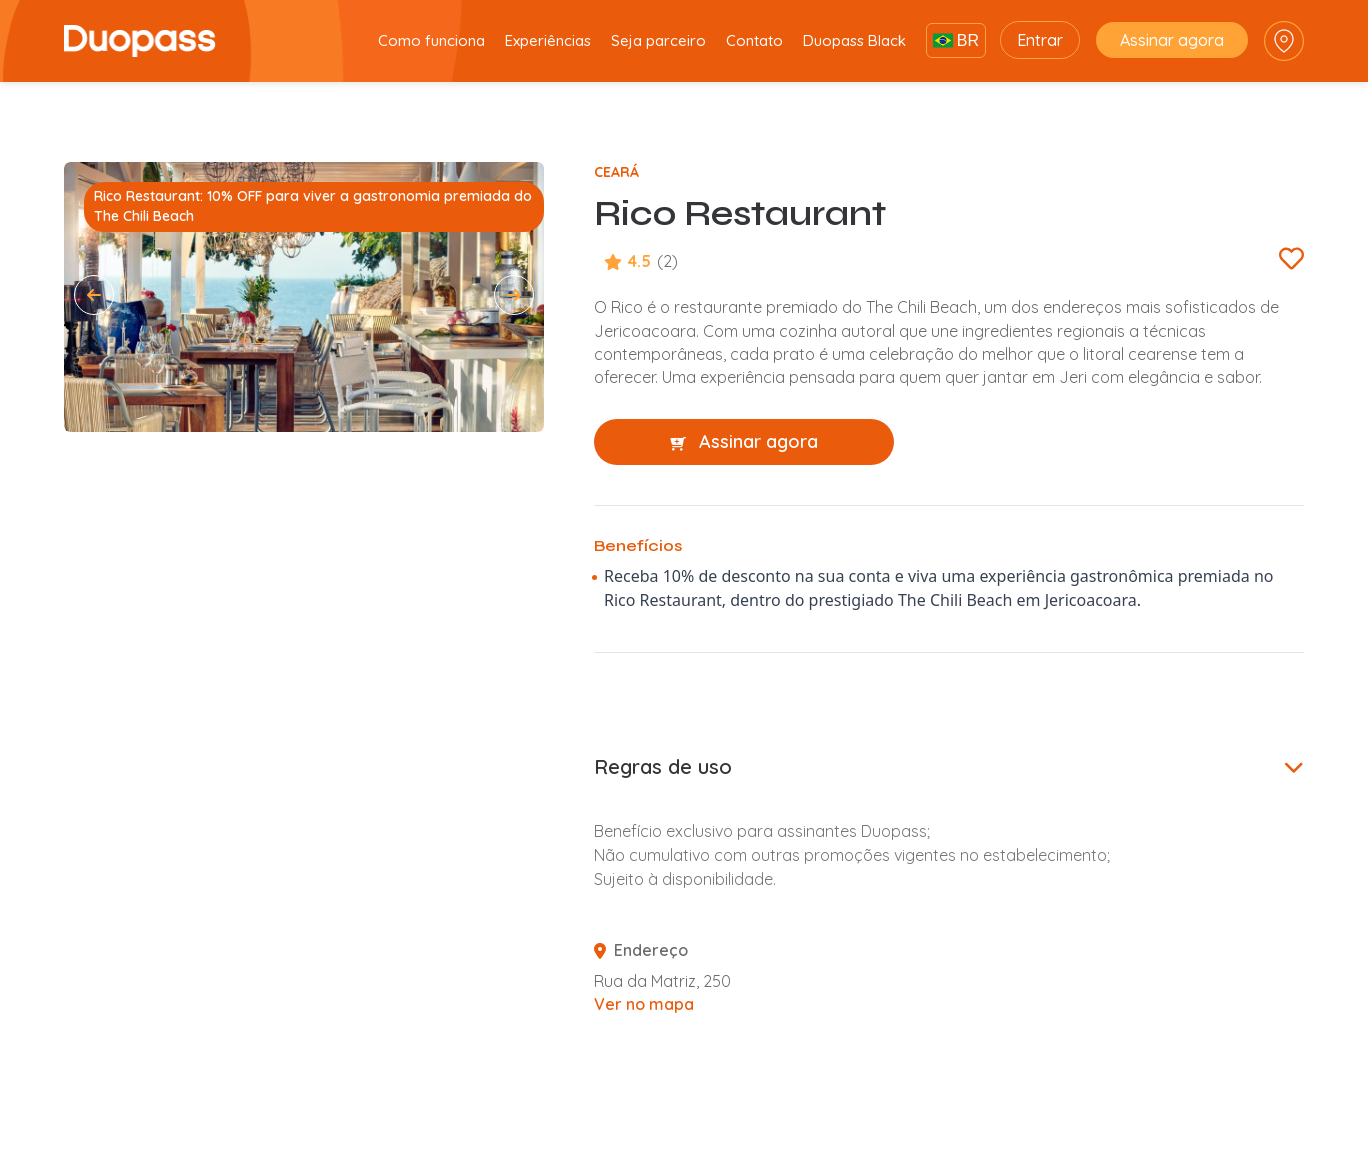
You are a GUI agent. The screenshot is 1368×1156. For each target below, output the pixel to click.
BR (956, 40)
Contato (754, 40)
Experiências (548, 40)
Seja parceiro (658, 40)
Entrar (1040, 40)
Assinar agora (1172, 40)
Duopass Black (854, 40)
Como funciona (431, 40)
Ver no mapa (644, 1004)
